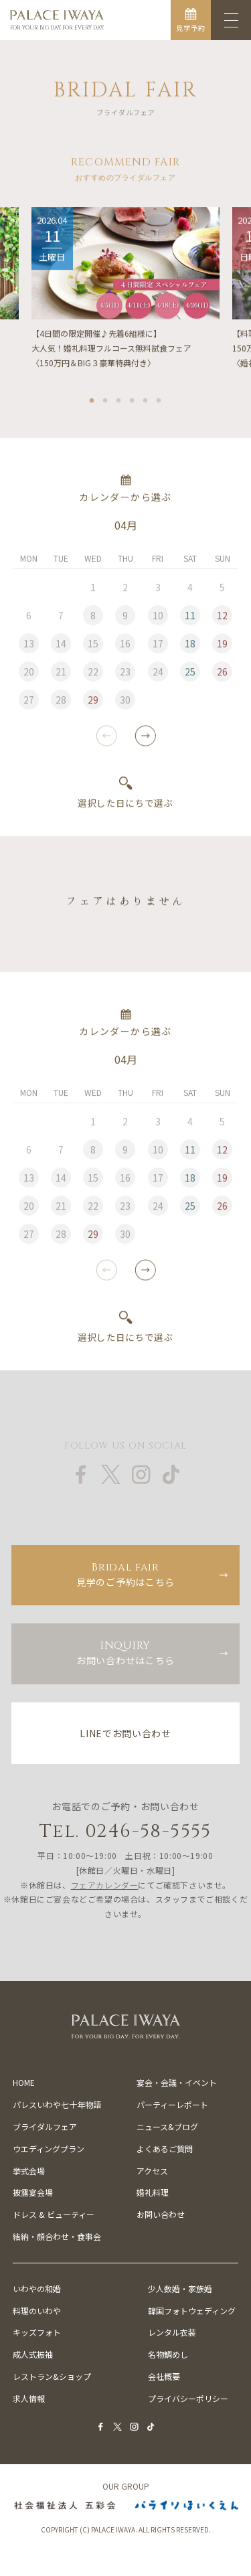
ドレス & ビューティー (53, 2214)
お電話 (188, 2562)
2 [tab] (105, 399)
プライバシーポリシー (188, 2398)
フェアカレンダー (105, 1884)
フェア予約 (62, 2562)
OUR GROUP (125, 2486)
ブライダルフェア (45, 2126)
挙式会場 (29, 2170)
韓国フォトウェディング (192, 2310)
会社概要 (164, 2376)
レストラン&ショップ (52, 2376)
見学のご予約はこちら (125, 1574)
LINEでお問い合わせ (125, 1733)
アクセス (152, 2170)
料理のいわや (37, 2310)
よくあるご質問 (165, 2148)
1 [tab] (92, 399)
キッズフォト (37, 2332)
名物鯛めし (168, 2354)
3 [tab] (119, 399)
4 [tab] (132, 399)
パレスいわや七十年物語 (57, 2104)
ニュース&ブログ (167, 2126)
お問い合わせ (161, 2214)
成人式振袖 (33, 2354)
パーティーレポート (172, 2104)
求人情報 (29, 2398)
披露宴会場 (33, 2192)
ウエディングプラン (48, 2148)
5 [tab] (146, 399)
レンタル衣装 (172, 2332)
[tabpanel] (125, 290)
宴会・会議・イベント (177, 2082)
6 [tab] (159, 399)
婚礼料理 (153, 2192)
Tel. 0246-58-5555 (125, 1831)
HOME (24, 2082)
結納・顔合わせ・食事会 (57, 2236)
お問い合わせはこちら (125, 1652)
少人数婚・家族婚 (180, 2288)
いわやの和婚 (37, 2288)
